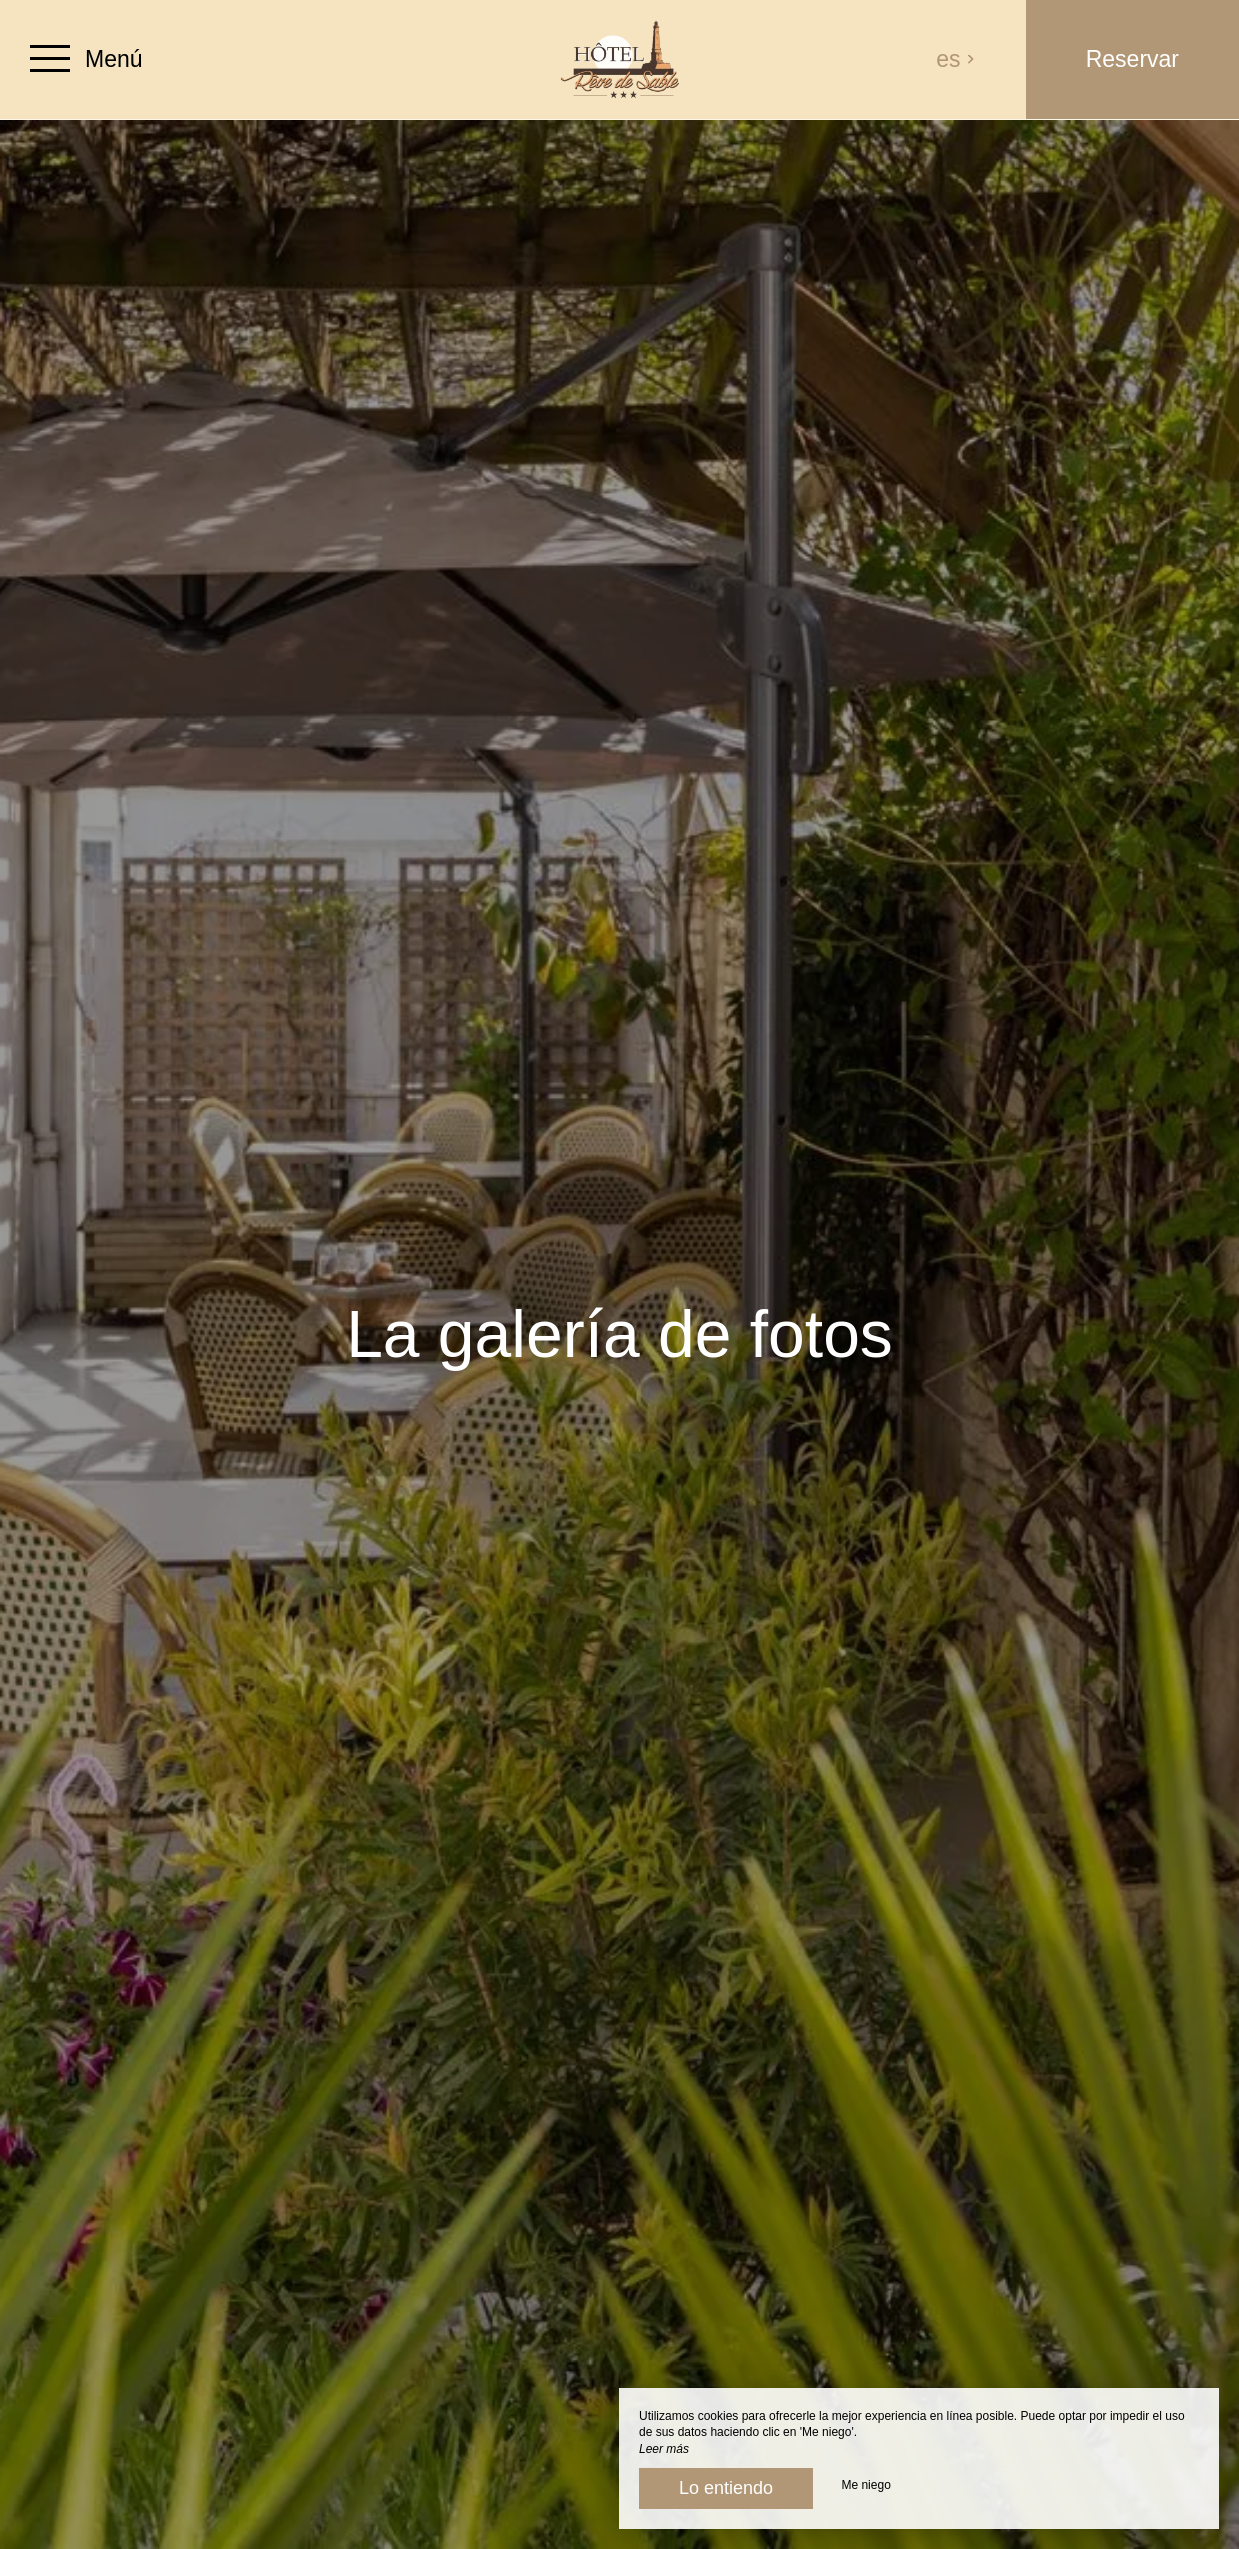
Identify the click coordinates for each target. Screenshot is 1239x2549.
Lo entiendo (726, 2488)
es (955, 59)
